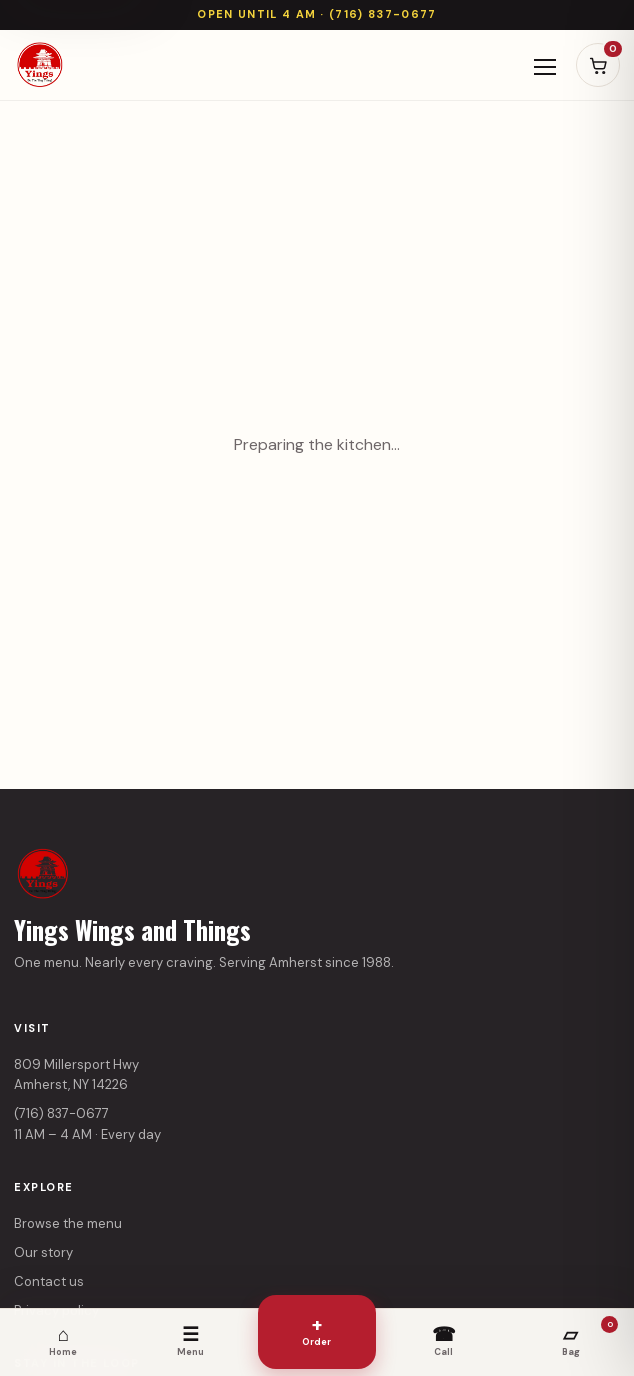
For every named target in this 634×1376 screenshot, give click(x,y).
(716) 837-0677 (61, 1113)
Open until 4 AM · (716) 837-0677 (316, 14)
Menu (190, 1340)
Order (316, 1330)
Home (63, 1340)
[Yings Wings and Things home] (40, 65)
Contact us (49, 1281)
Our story (43, 1252)
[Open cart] (598, 65)
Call (444, 1340)
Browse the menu (68, 1223)
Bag (590, 1337)
